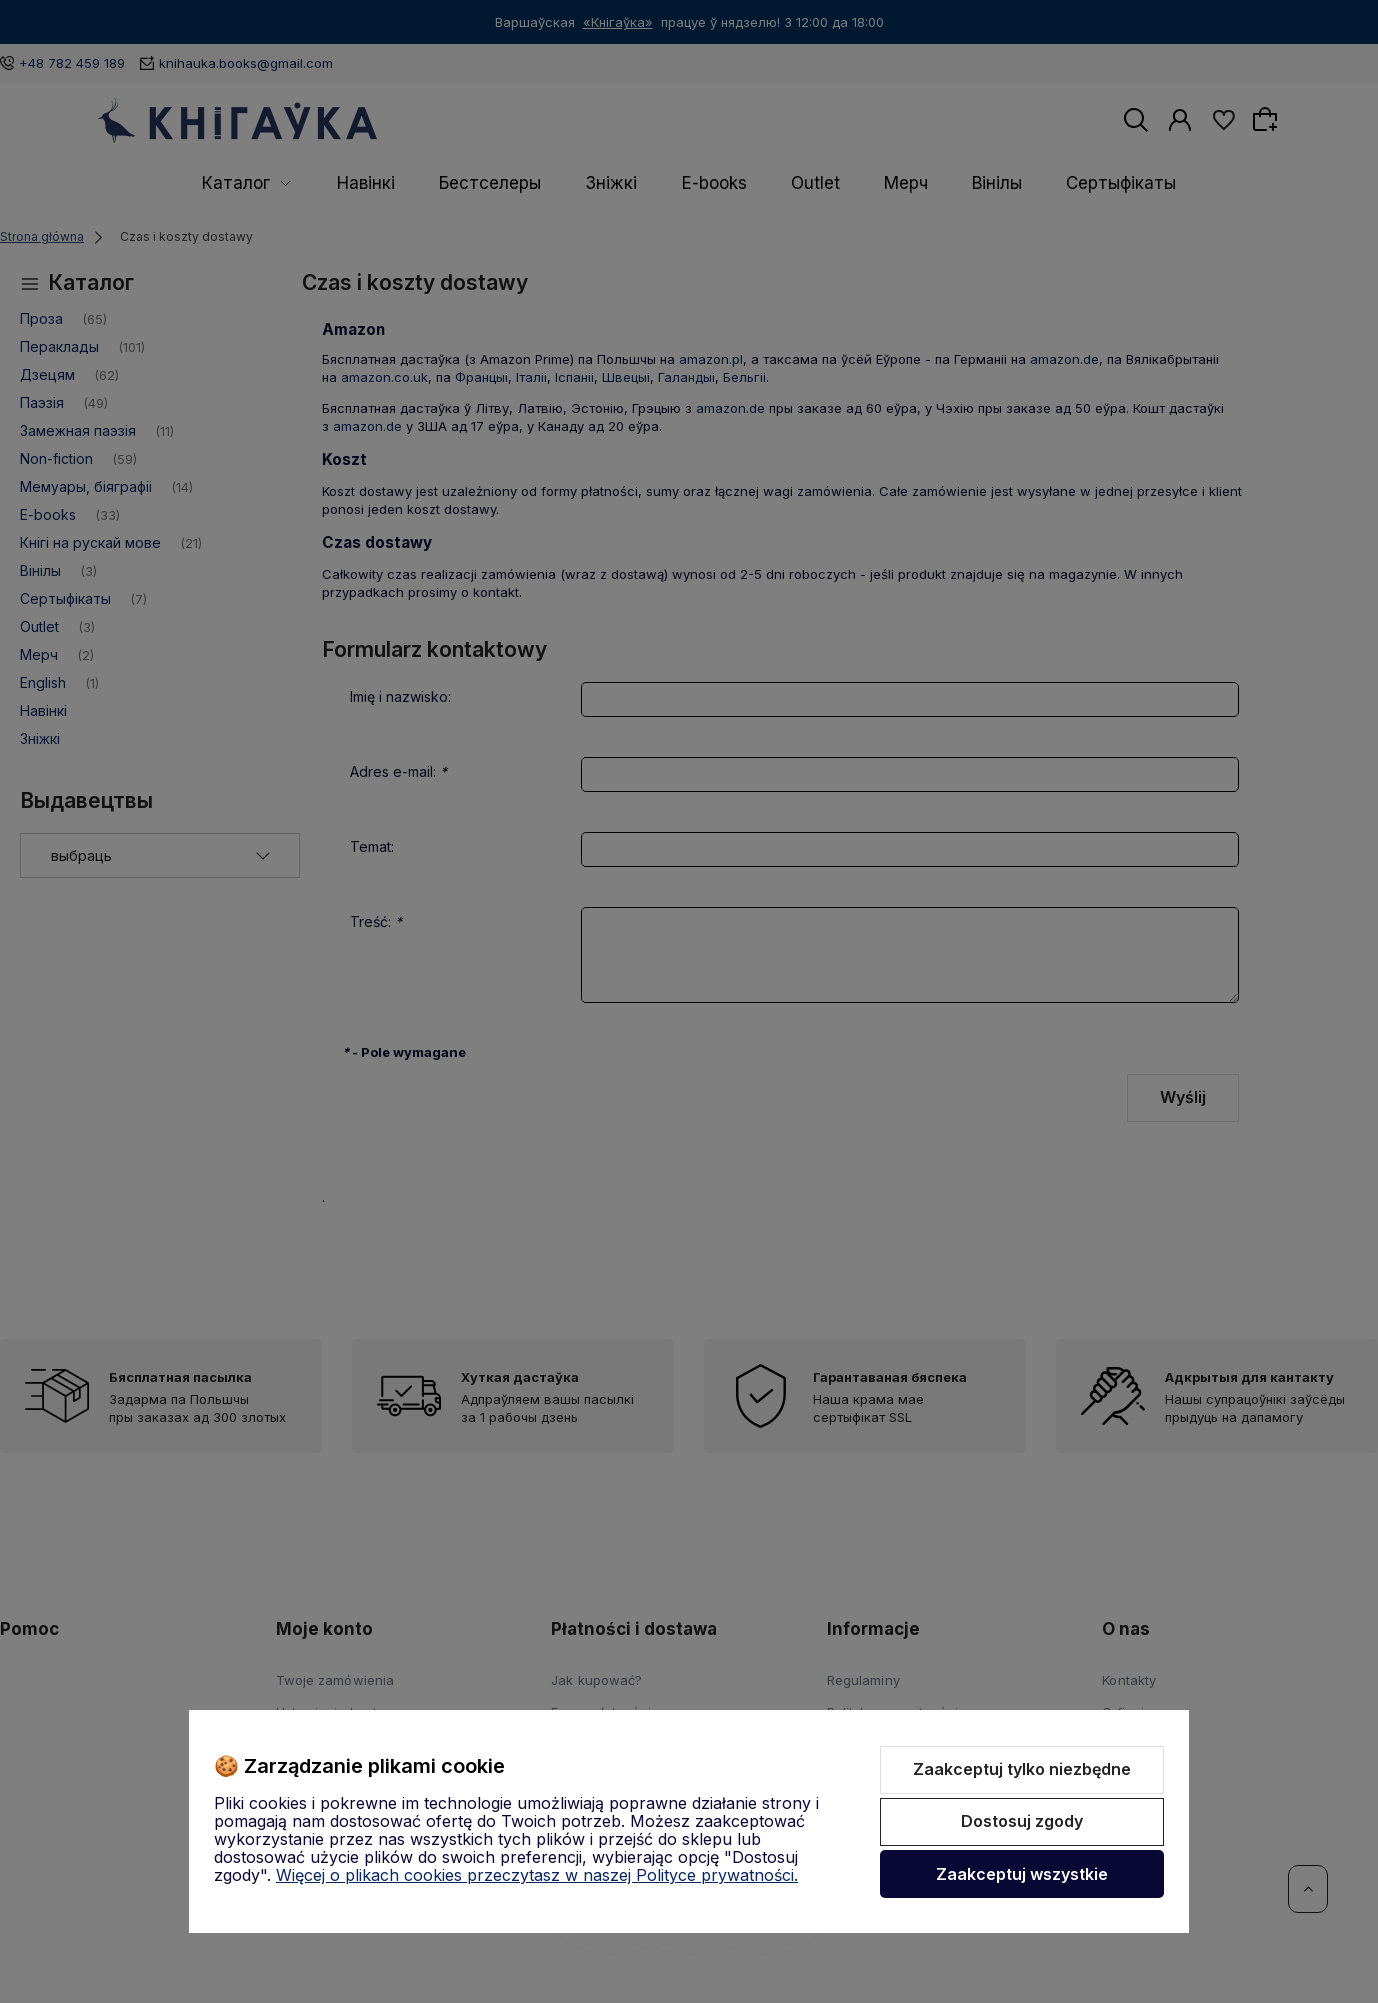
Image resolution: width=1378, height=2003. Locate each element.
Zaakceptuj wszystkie (1022, 1874)
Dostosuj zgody (1022, 1821)
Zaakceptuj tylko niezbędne (1022, 1769)
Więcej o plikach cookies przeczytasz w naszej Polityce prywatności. (537, 1875)
